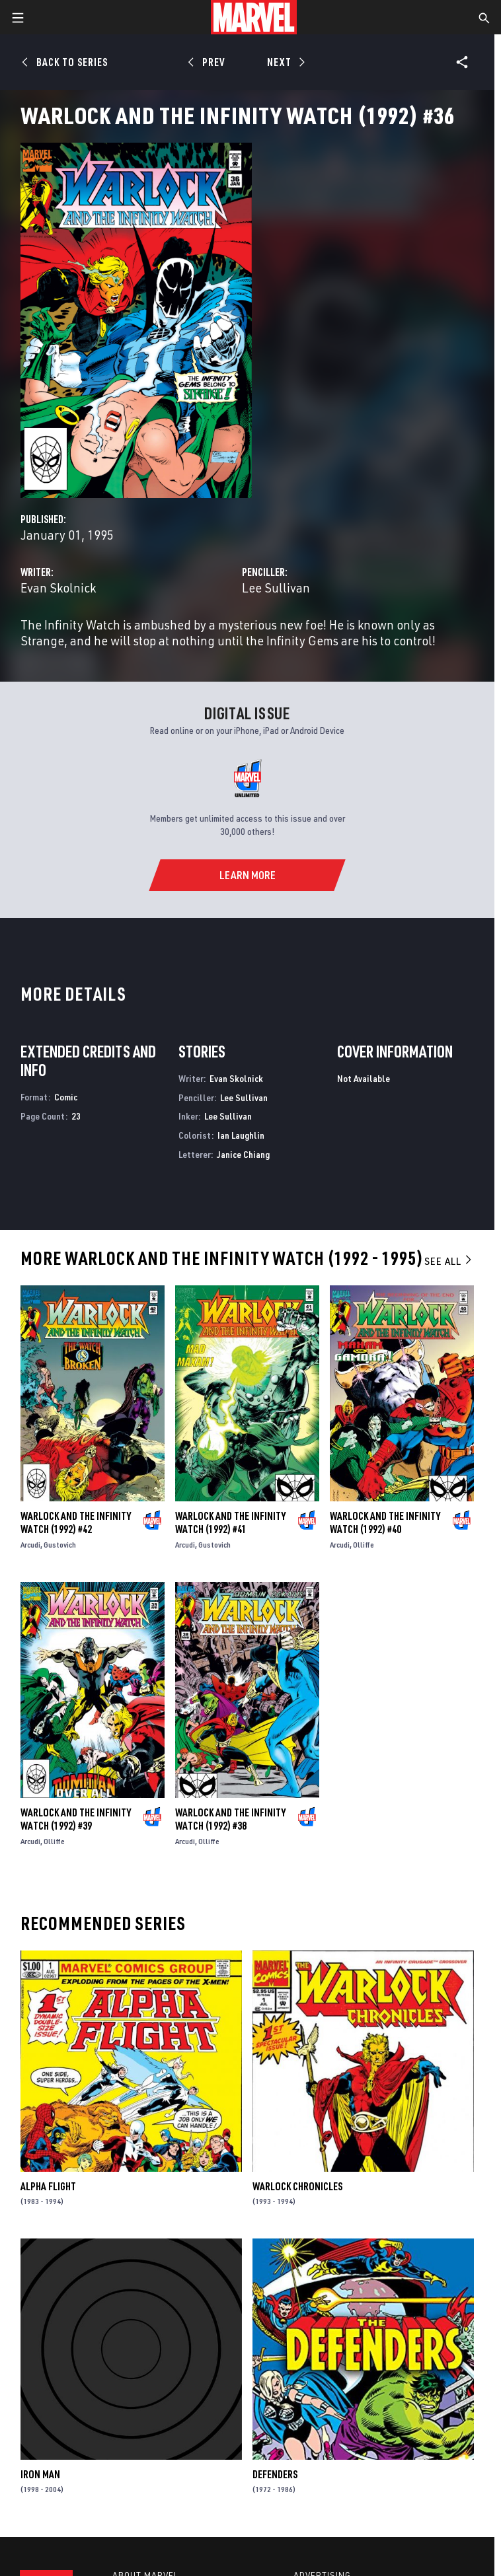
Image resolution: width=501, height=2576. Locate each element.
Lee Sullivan (276, 587)
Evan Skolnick (58, 587)
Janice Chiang (243, 1154)
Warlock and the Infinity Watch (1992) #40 (385, 1522)
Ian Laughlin (240, 1135)
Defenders (274, 2474)
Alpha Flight (48, 2186)
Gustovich (60, 1545)
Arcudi (30, 1545)
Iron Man (40, 2474)
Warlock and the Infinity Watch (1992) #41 (230, 1522)
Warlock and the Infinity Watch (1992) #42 (75, 1522)
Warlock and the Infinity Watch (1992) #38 (230, 1819)
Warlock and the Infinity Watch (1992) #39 (75, 1819)
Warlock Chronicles (297, 2186)
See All (448, 1261)
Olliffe (363, 1545)
